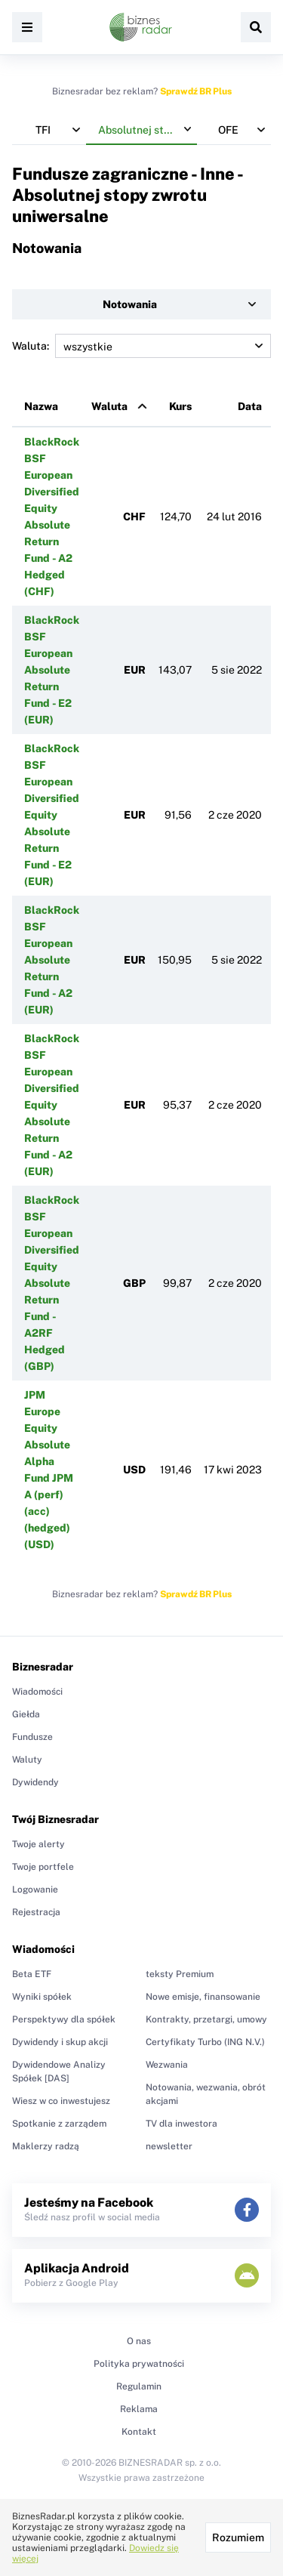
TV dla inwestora (181, 2123)
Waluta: (141, 346)
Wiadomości (37, 1691)
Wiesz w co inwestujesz (61, 2101)
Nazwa (41, 406)
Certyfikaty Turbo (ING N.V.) (205, 2042)
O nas (139, 2341)
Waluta (109, 406)
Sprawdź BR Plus (196, 91)
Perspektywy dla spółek (63, 2019)
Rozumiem (238, 2537)
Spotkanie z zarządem (59, 2123)
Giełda (26, 1714)
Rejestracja (36, 1912)
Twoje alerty (38, 1844)
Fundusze (32, 1737)
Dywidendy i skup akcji (60, 2042)
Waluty (27, 1759)
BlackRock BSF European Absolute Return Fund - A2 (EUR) (51, 960)
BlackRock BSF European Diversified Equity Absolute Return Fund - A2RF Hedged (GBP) (51, 1283)
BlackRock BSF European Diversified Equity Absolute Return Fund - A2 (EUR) (51, 1104)
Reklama (139, 2409)
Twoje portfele (43, 1867)
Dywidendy (35, 1782)
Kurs (180, 406)
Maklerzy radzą (45, 2146)
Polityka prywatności (139, 2364)
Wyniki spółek (42, 1996)
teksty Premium (180, 1974)
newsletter (169, 2146)
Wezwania (167, 2064)
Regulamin (138, 2386)
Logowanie (35, 1889)
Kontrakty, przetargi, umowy (206, 2019)
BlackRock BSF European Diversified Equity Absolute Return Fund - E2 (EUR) (51, 814)
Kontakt (139, 2431)
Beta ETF (31, 1974)
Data (250, 406)
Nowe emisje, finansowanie (203, 1996)
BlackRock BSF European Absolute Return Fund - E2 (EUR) (51, 670)
